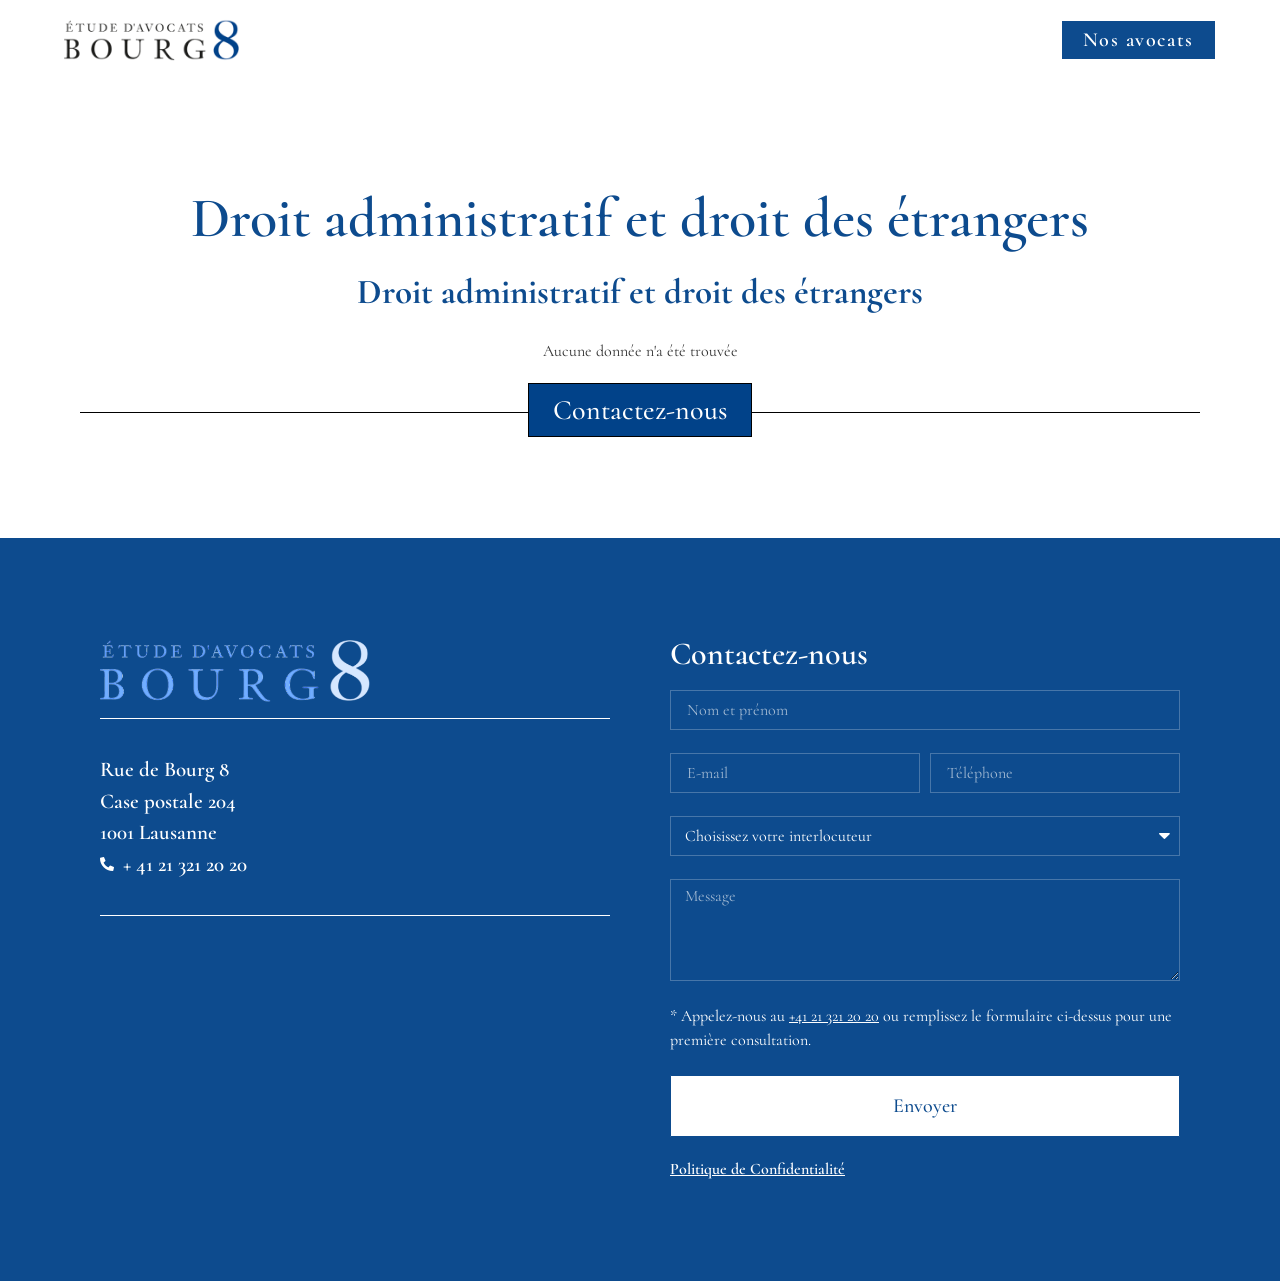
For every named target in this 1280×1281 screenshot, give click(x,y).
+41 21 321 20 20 (834, 1016)
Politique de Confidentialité (757, 1169)
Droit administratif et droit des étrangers (640, 292)
